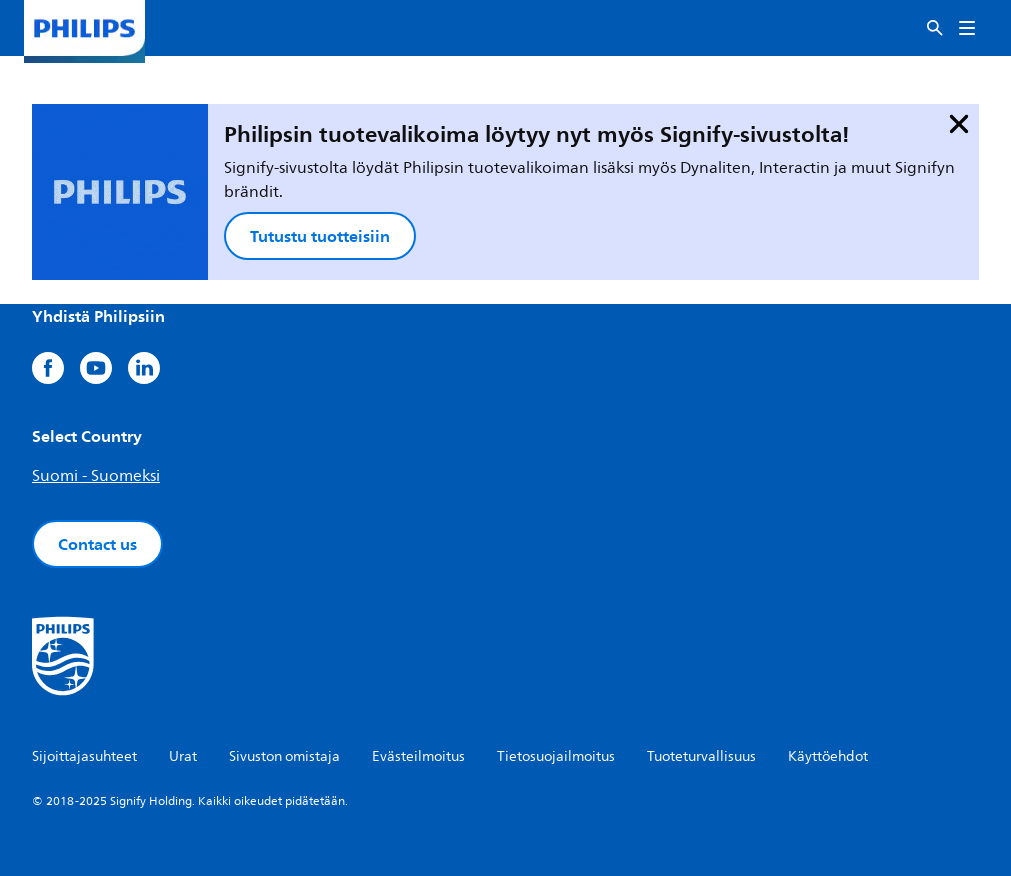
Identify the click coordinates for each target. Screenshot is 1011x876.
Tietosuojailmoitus (556, 756)
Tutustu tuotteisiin (320, 236)
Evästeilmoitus (418, 756)
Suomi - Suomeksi (96, 476)
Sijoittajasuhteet (84, 756)
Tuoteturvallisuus (701, 756)
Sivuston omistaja (284, 756)
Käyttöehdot (828, 756)
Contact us (97, 544)
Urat (183, 756)
